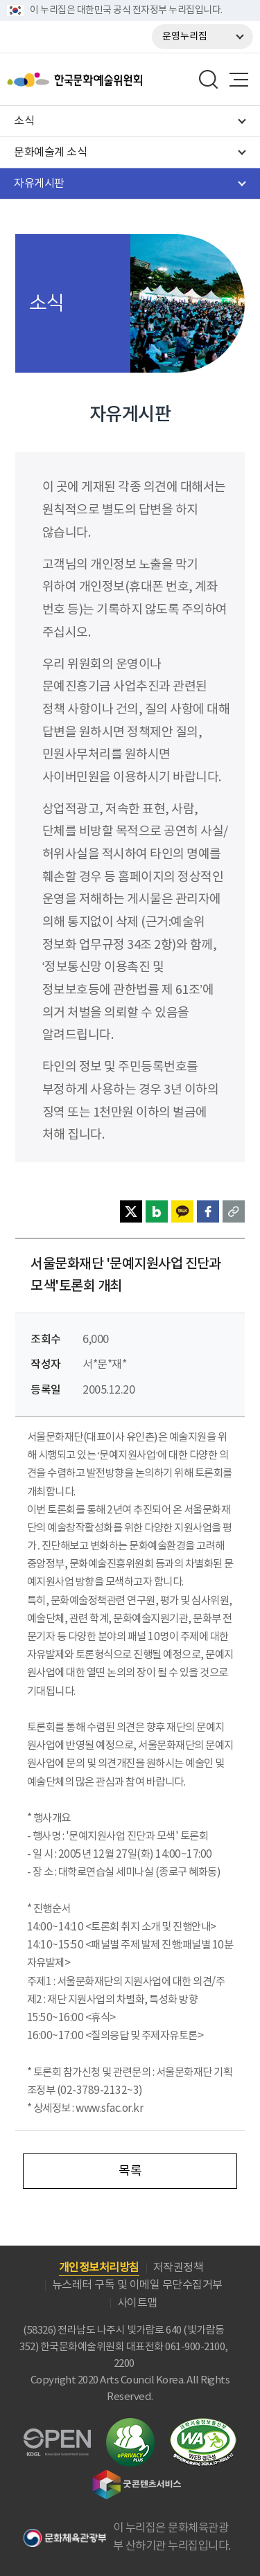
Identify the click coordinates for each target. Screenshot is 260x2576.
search (209, 80)
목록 (130, 2171)
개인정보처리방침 (99, 2268)
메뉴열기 (238, 80)
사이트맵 (137, 2303)
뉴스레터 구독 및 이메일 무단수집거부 (137, 2285)
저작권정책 (178, 2268)
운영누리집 (184, 36)
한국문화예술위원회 (109, 79)
